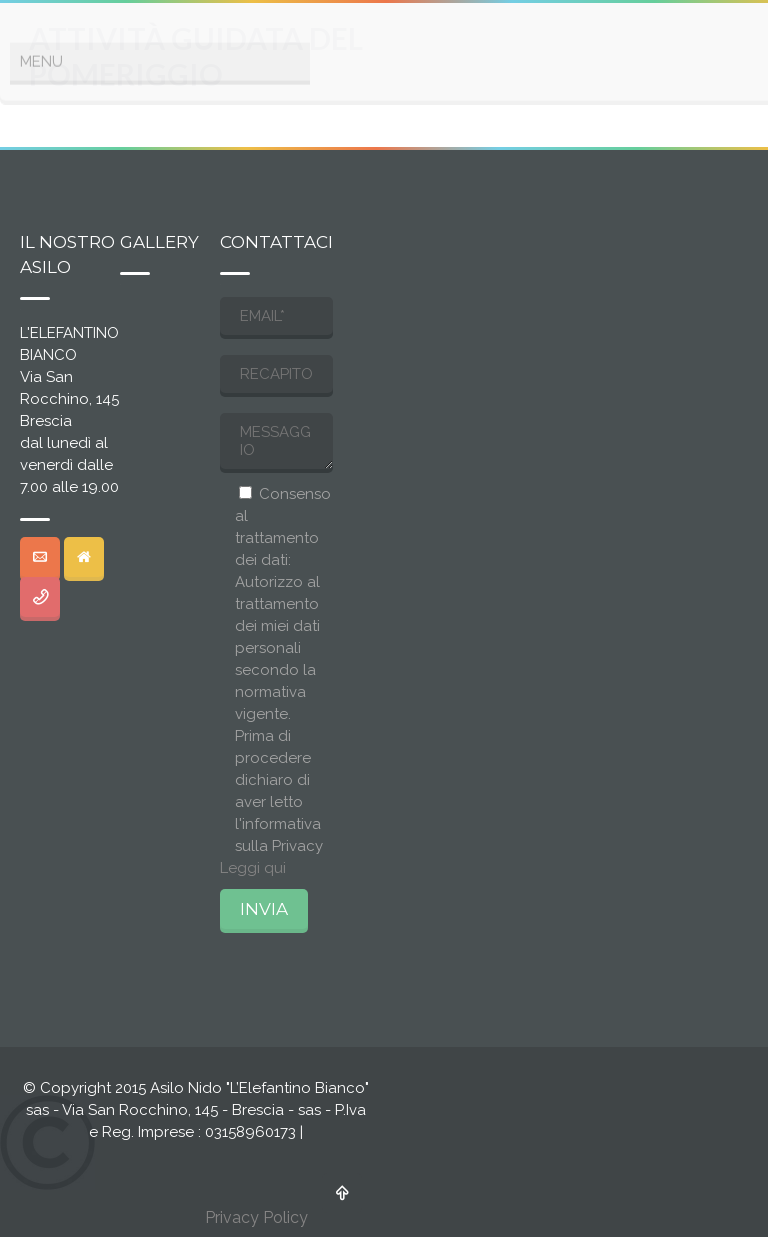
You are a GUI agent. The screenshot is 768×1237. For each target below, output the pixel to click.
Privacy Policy (256, 1217)
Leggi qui (253, 868)
